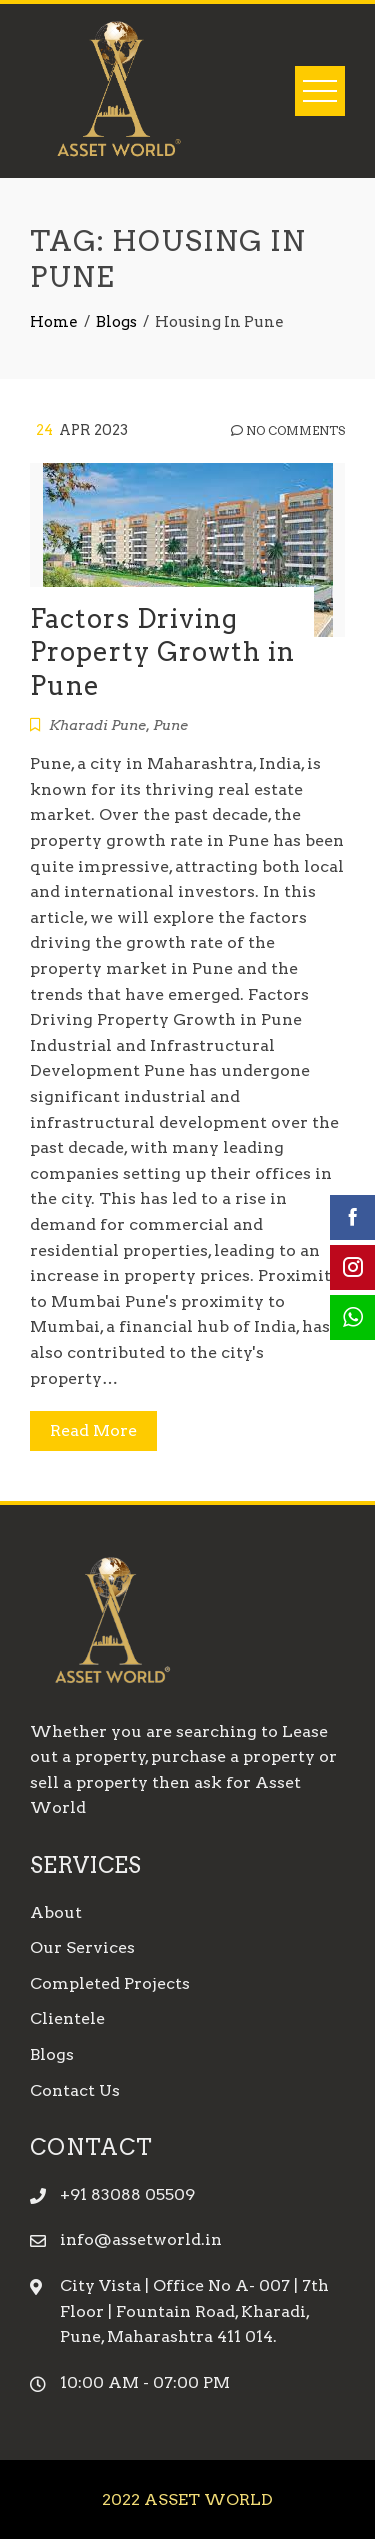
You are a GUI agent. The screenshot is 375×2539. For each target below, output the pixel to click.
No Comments (288, 430)
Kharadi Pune (97, 725)
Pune (170, 725)
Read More (93, 1430)
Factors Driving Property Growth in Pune (162, 652)
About (56, 1912)
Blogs (52, 2054)
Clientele (67, 2018)
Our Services (82, 1947)
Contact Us (75, 2090)
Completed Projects (110, 1983)
